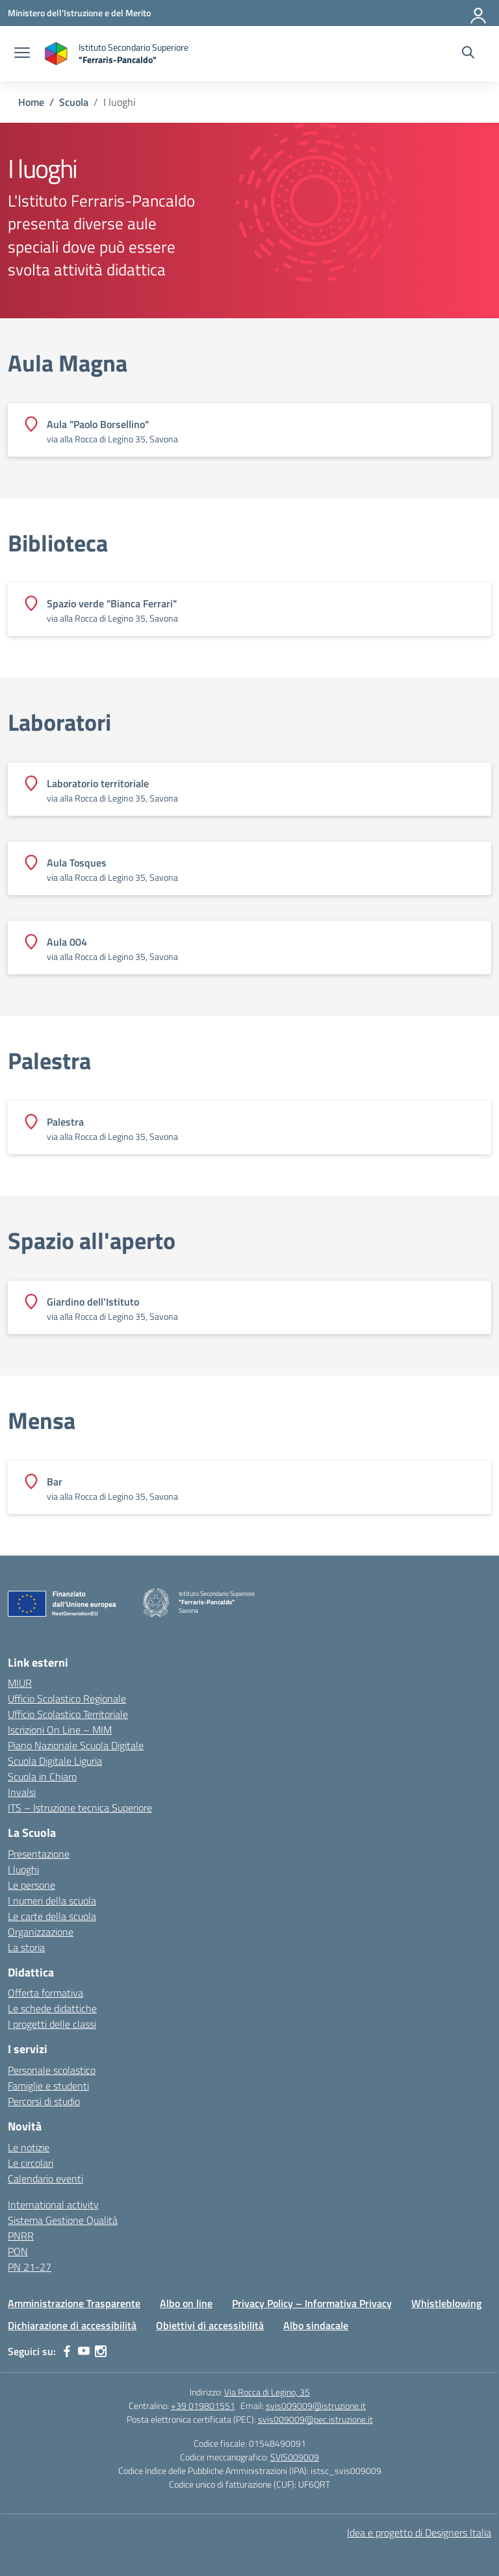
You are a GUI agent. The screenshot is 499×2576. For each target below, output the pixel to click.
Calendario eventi (45, 2178)
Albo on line (186, 2303)
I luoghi (23, 1869)
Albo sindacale (315, 2325)
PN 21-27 (29, 2267)
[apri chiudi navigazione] (22, 54)
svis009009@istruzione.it (316, 2405)
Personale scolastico (52, 2070)
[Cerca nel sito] (468, 53)
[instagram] (101, 2351)
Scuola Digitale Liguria (55, 1761)
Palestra (49, 1060)
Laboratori (59, 722)
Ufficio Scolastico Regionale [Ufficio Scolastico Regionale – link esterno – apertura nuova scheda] (67, 1698)
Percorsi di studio (44, 2101)
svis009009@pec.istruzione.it (315, 2419)
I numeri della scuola (52, 1900)
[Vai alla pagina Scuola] (73, 102)
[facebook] (67, 2351)
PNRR (21, 2235)
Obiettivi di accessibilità (210, 2325)
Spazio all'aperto (91, 1240)
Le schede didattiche (52, 2008)
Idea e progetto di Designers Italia (419, 2532)
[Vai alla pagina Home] (31, 102)
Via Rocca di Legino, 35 (267, 2392)
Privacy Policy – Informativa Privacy (312, 2303)
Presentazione (39, 1854)
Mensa (41, 1420)
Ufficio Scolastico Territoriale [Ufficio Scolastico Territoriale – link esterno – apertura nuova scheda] (68, 1714)
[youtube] (84, 2351)
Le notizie (28, 2147)
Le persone (31, 1885)
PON (18, 2251)
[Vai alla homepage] (115, 53)
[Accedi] (479, 13)
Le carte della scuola (52, 1916)
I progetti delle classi (52, 2024)
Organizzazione (40, 1931)
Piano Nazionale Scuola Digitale (76, 1745)
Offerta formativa (45, 1993)
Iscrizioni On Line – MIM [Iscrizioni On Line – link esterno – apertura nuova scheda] (60, 1729)
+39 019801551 (203, 2405)
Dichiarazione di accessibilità (72, 2325)
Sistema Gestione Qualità (63, 2220)
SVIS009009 (294, 2457)
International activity (53, 2204)
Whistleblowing (446, 2303)
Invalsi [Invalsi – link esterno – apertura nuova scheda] (22, 1792)
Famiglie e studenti (48, 2085)
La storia (26, 1947)
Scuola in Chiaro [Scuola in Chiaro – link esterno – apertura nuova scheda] (42, 1776)
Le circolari (30, 2163)
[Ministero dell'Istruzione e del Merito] (79, 12)
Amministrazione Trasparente (74, 2303)
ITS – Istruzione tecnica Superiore (80, 1807)
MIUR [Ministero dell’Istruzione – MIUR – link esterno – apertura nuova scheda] (20, 1683)
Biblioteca (58, 543)
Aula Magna (67, 363)
